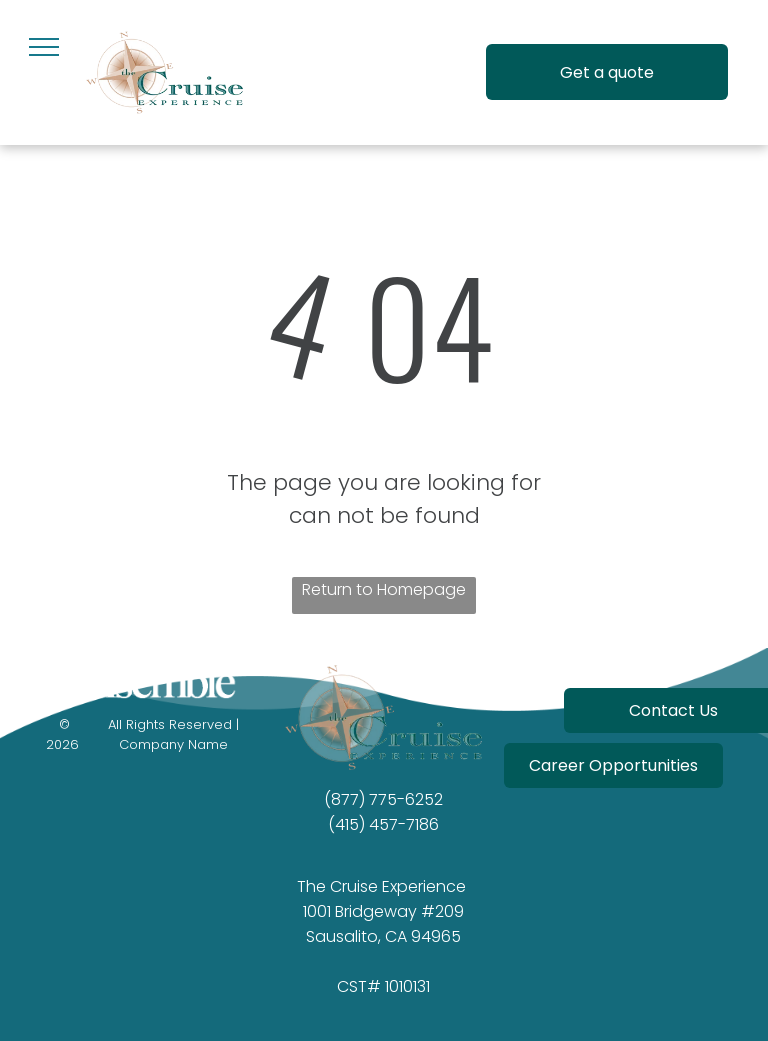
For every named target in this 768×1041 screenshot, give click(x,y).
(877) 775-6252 (383, 799)
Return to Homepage (384, 589)
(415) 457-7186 (383, 824)
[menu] (44, 47)
